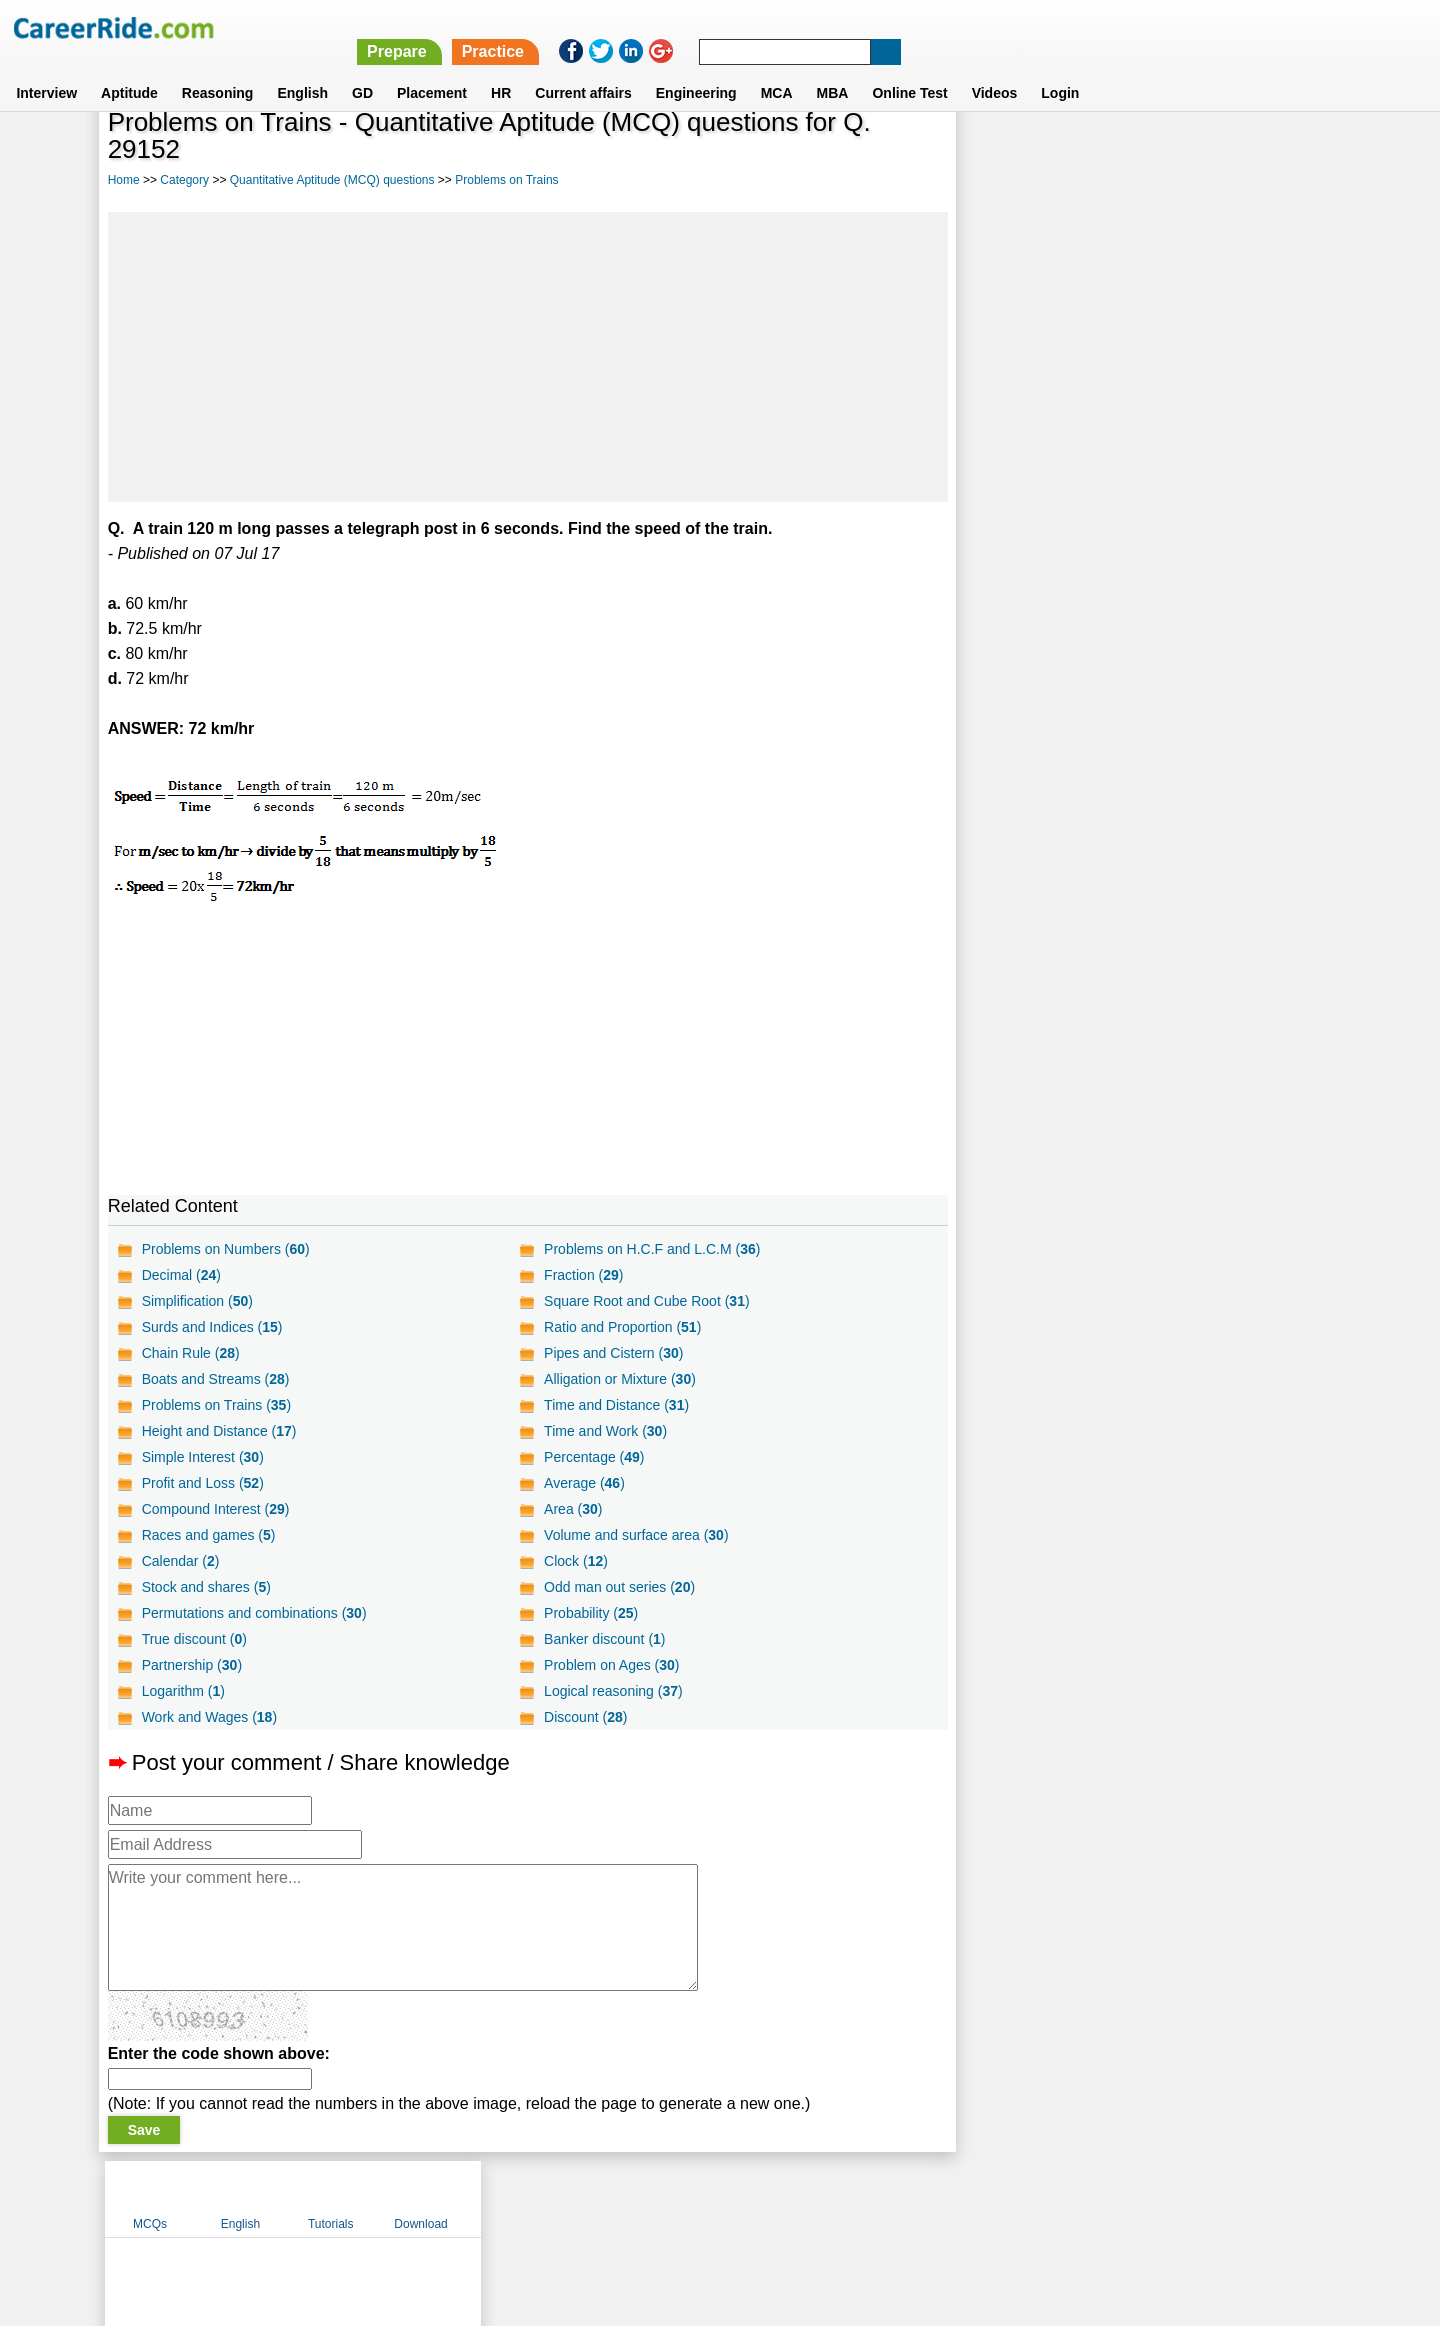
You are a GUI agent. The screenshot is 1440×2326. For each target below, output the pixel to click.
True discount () (194, 1639)
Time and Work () (604, 1431)
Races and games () (209, 1535)
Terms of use (711, 2198)
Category (184, 180)
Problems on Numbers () (226, 1249)
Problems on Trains (506, 180)
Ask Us (793, 2198)
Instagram (939, 2198)
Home (124, 180)
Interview (46, 69)
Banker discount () (603, 1639)
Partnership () (192, 1665)
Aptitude (129, 69)
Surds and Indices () (212, 1327)
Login (1060, 69)
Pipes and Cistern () (612, 1353)
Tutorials (1185, 153)
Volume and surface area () (635, 1535)
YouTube (861, 2198)
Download (1274, 153)
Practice (1017, 27)
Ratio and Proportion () (621, 1327)
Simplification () (197, 1301)
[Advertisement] (526, 357)
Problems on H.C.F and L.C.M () (651, 1249)
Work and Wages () (209, 1717)
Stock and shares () (206, 1587)
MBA (833, 69)
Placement (432, 69)
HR (501, 69)
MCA (777, 69)
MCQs (1004, 153)
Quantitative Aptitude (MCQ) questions (332, 180)
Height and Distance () (219, 1431)
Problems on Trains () (216, 1405)
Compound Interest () (216, 1509)
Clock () (575, 1561)
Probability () (590, 1613)
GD (362, 69)
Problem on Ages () (610, 1665)
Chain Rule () (191, 1353)
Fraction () (582, 1275)
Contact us (618, 2198)
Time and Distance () (615, 1405)
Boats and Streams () (216, 1379)
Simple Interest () (203, 1457)
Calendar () (181, 1561)
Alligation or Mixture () (619, 1379)
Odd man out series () (618, 1587)
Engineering (696, 69)
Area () (572, 1509)
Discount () (584, 1717)
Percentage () (593, 1457)
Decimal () (181, 1275)
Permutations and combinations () (254, 1613)
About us (538, 2198)
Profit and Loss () (203, 1483)
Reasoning (218, 69)
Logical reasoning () (612, 1691)
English (302, 69)
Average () (583, 1483)
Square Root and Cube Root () (645, 1301)
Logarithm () (183, 1691)
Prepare (922, 27)
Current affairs (583, 69)
